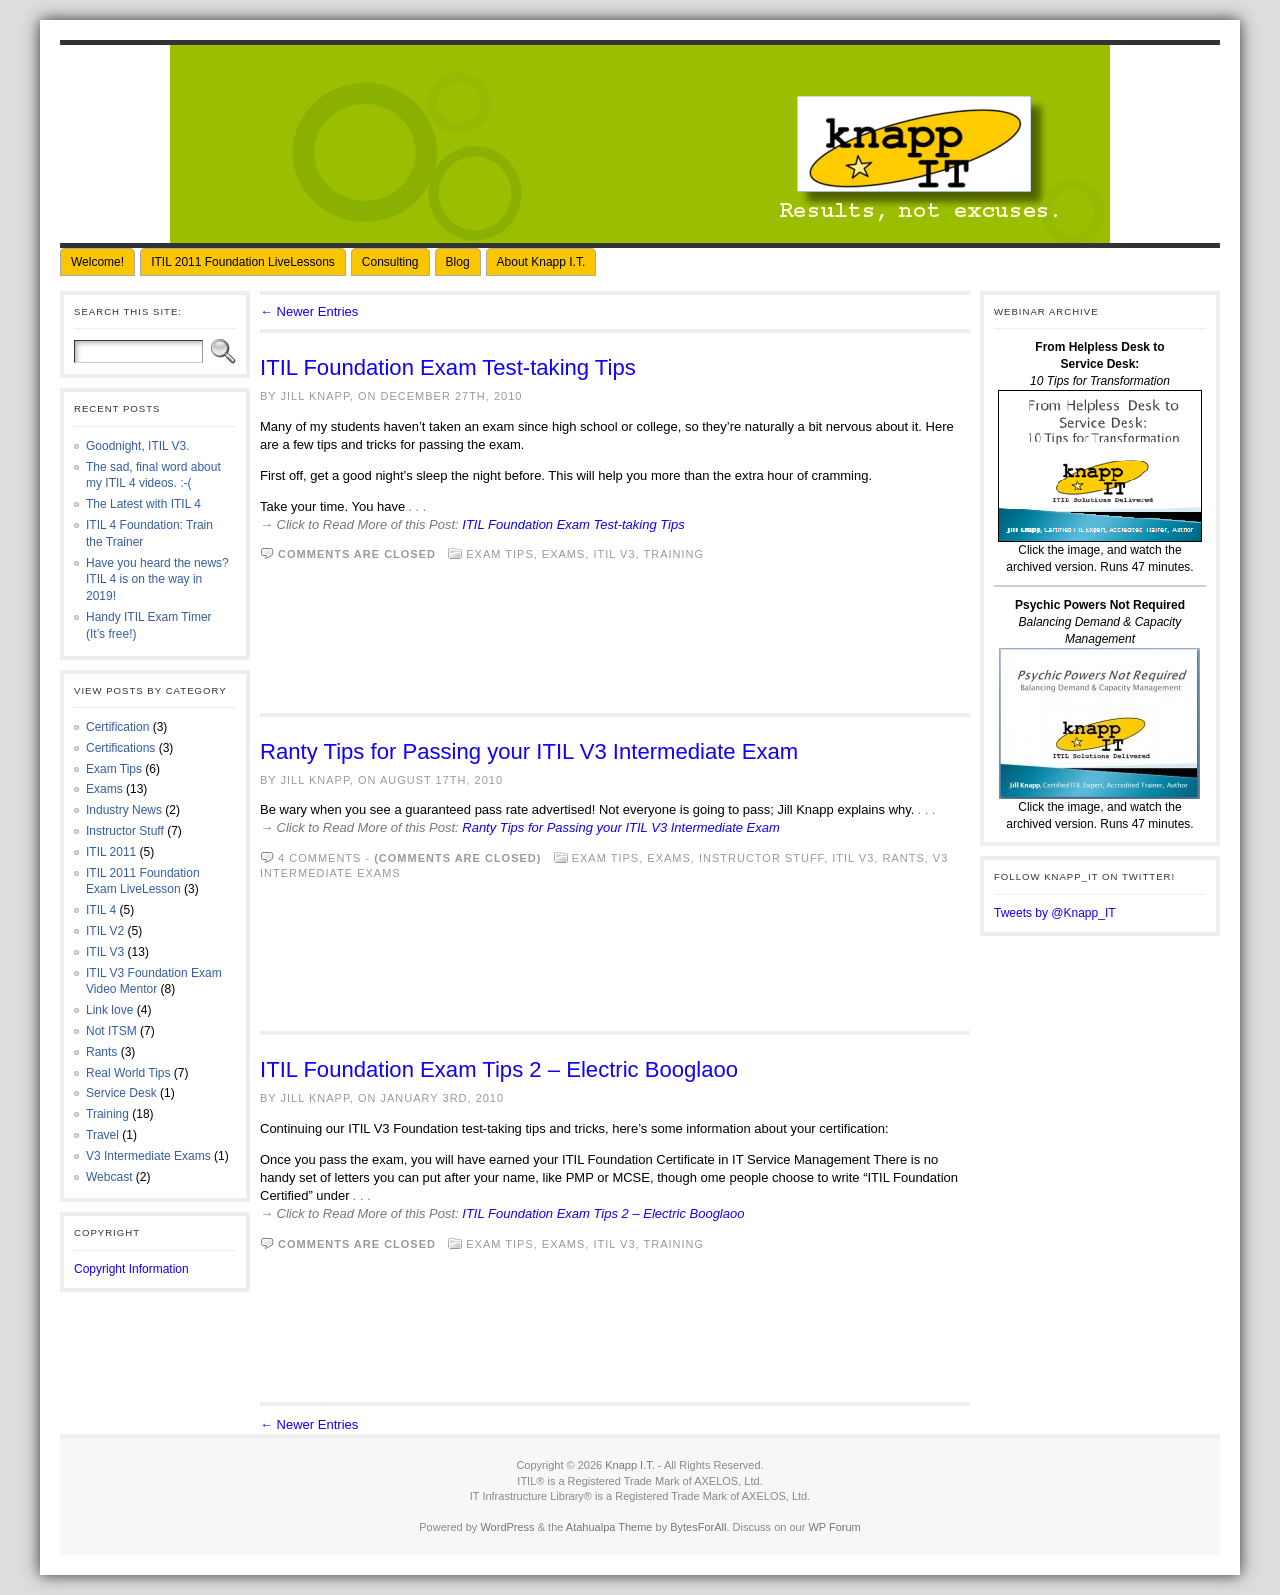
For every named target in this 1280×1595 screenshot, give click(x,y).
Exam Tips (114, 769)
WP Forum (834, 1527)
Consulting (390, 262)
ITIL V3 (105, 952)
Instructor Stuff (125, 831)
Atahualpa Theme (609, 1527)
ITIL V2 (105, 931)
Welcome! (97, 262)
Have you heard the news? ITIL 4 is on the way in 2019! (157, 580)
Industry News (124, 810)
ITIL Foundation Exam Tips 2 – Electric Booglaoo (499, 1069)
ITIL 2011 (111, 852)
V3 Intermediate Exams (148, 1156)
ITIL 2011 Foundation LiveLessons (243, 262)
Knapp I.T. (630, 1465)
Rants (101, 1052)
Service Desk (121, 1093)
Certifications (120, 748)
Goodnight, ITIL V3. (138, 446)
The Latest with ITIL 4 (143, 504)
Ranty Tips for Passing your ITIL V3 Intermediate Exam (529, 751)
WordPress (507, 1527)
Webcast (109, 1177)
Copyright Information (131, 1269)
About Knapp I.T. (541, 262)
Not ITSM (111, 1031)
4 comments (319, 858)
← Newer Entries (309, 311)
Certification (117, 727)
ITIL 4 (101, 910)
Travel (102, 1135)
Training (107, 1114)
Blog (458, 262)
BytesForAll (698, 1527)
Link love (109, 1010)
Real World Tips (128, 1073)
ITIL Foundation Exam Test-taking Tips (448, 367)
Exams (104, 789)
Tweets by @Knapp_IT (1055, 913)
